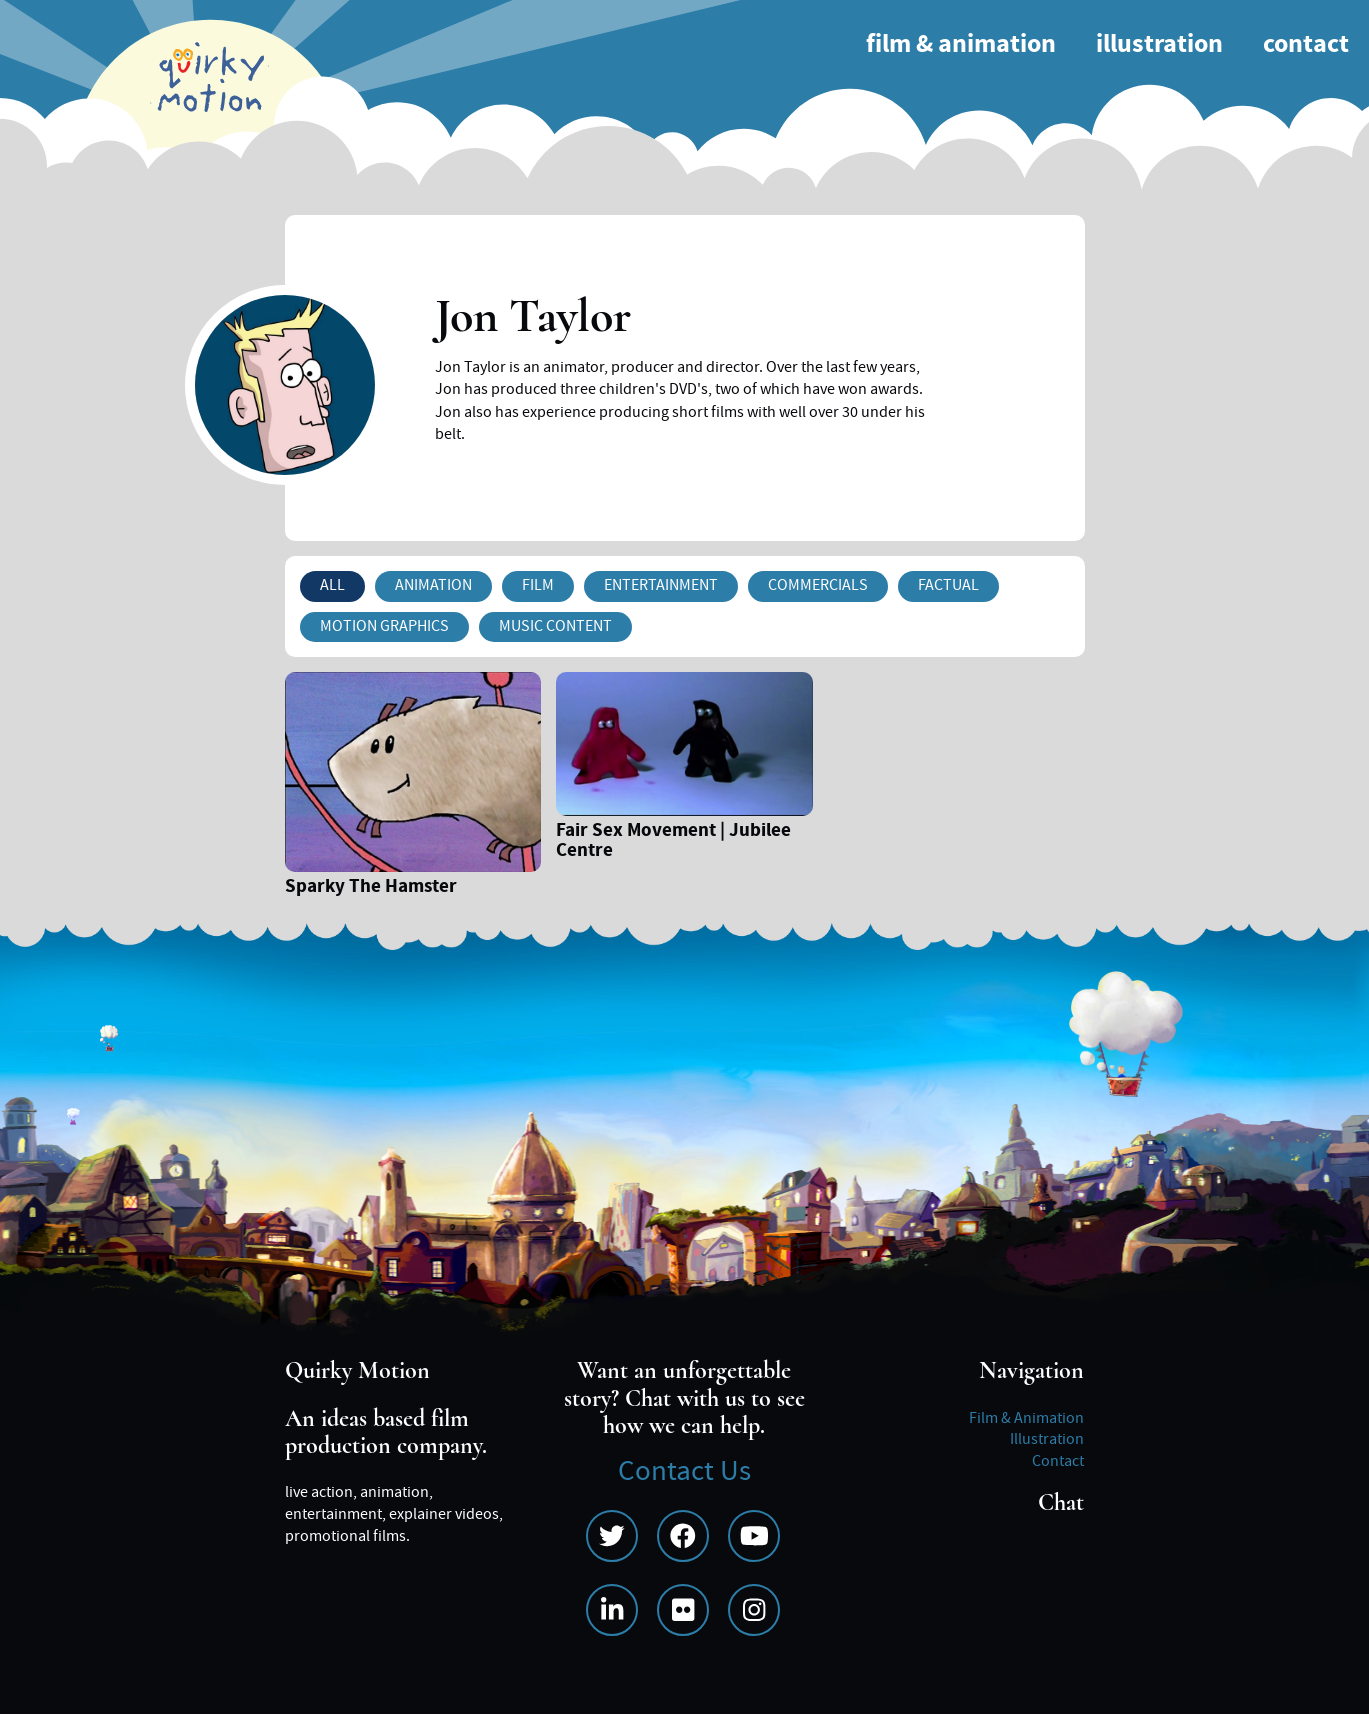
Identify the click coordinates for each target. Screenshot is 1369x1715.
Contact (1306, 44)
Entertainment (661, 585)
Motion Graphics (384, 626)
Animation (433, 585)
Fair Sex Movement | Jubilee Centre (673, 842)
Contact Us (684, 1471)
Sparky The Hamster (371, 888)
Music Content (555, 626)
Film (538, 585)
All (332, 585)
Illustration (1159, 44)
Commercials (818, 585)
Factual (948, 585)
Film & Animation (961, 44)
